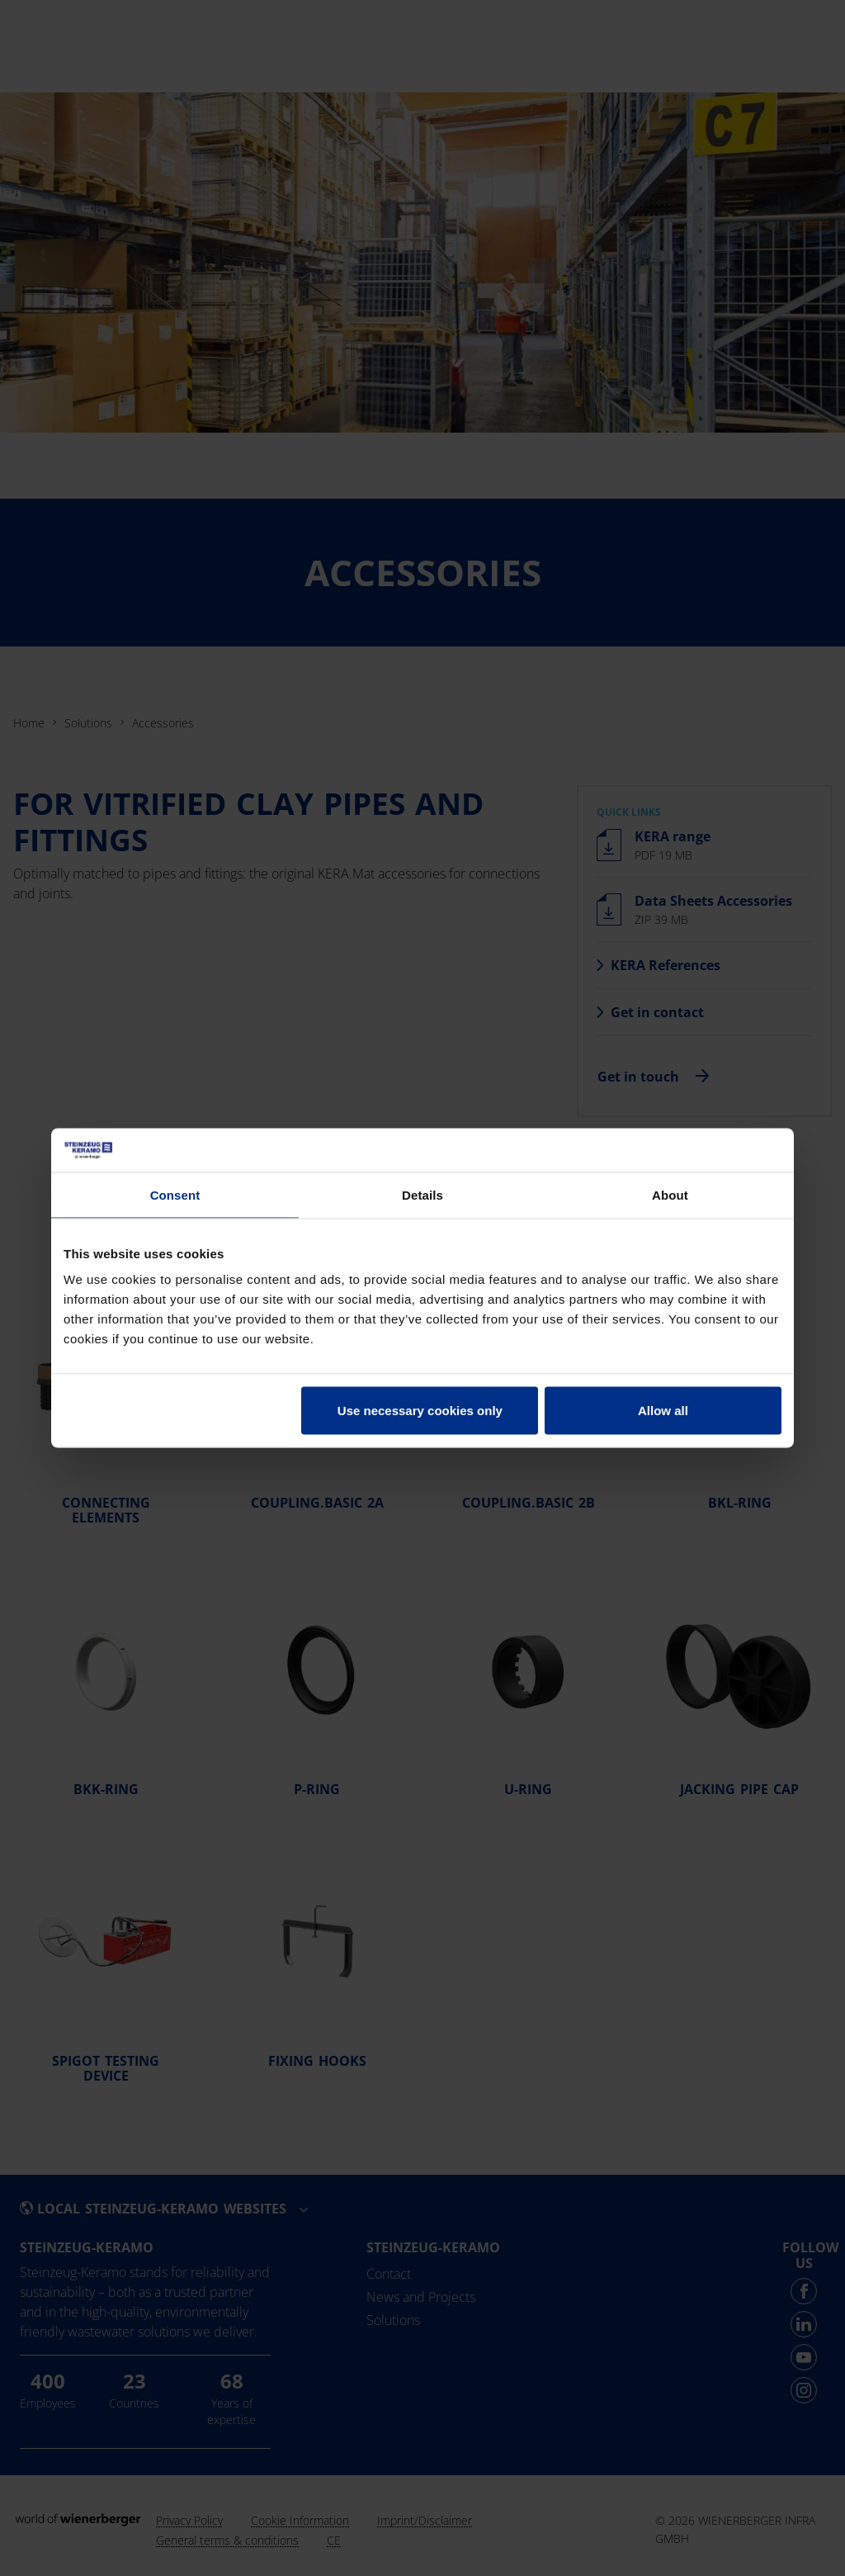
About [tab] (670, 1194)
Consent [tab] (175, 1194)
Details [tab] (422, 1194)
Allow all (663, 1411)
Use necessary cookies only (420, 1411)
